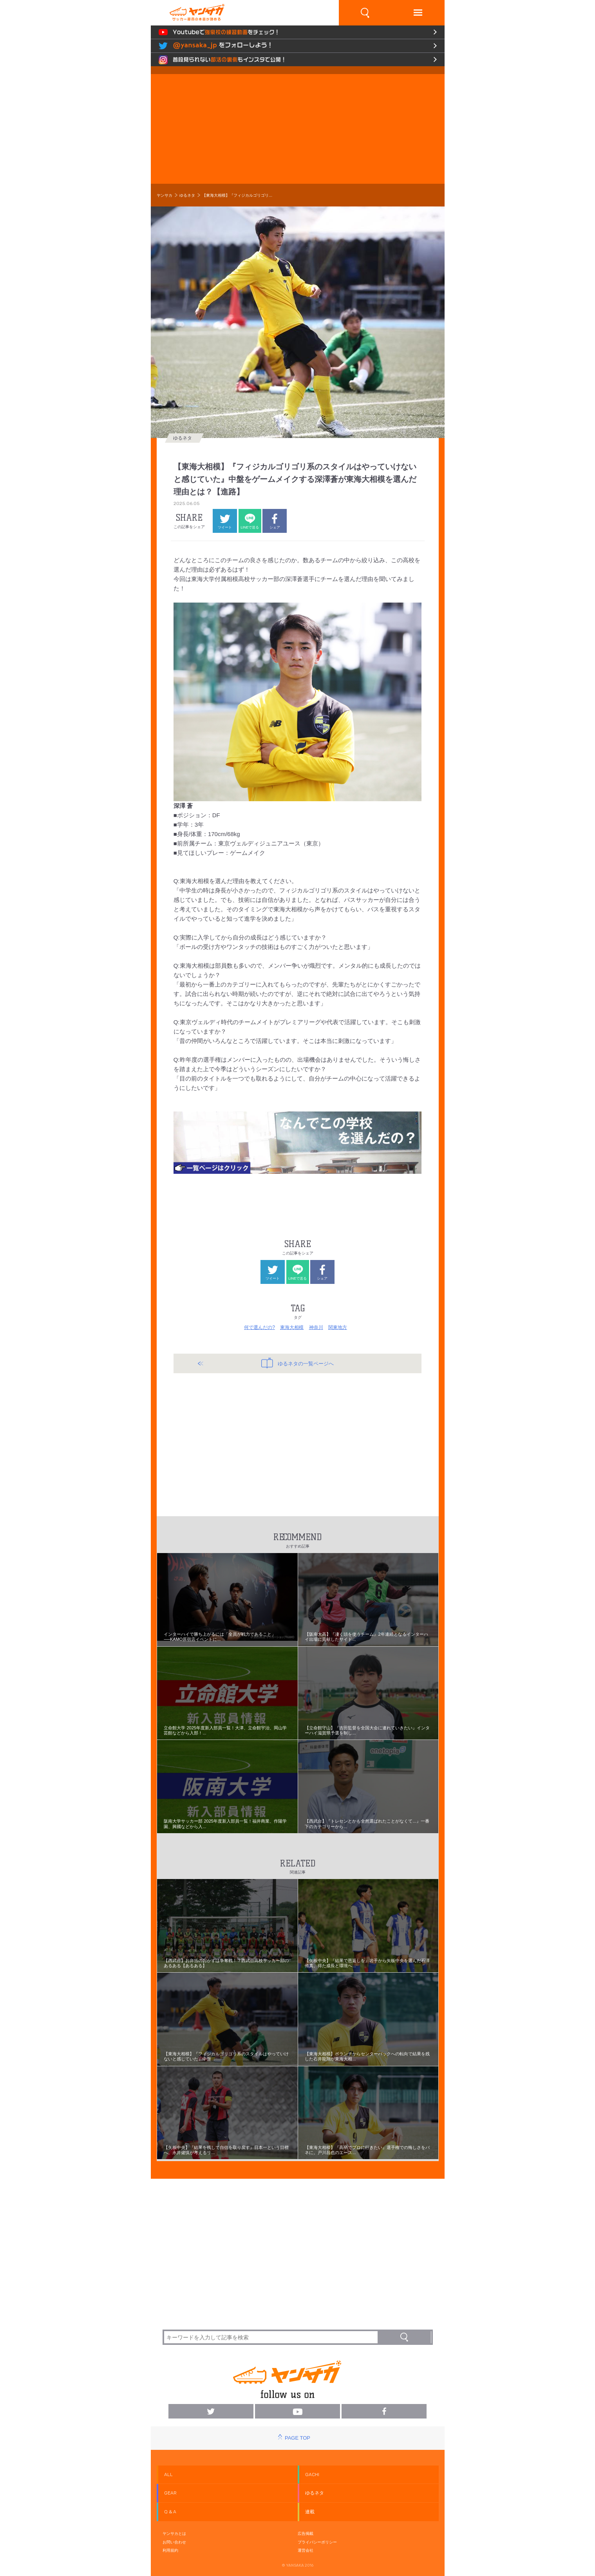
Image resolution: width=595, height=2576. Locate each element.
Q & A (170, 2511)
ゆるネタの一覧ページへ (297, 1363)
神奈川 (316, 1327)
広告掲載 (305, 2533)
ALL (168, 2474)
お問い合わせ (174, 2542)
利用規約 (170, 2550)
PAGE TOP (297, 2438)
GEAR (170, 2493)
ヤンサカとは (174, 2533)
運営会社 (305, 2550)
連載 (310, 2511)
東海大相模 (292, 1327)
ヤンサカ (164, 195)
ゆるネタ (187, 195)
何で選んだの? (259, 1327)
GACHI (312, 2474)
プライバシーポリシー (317, 2542)
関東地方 (337, 1327)
